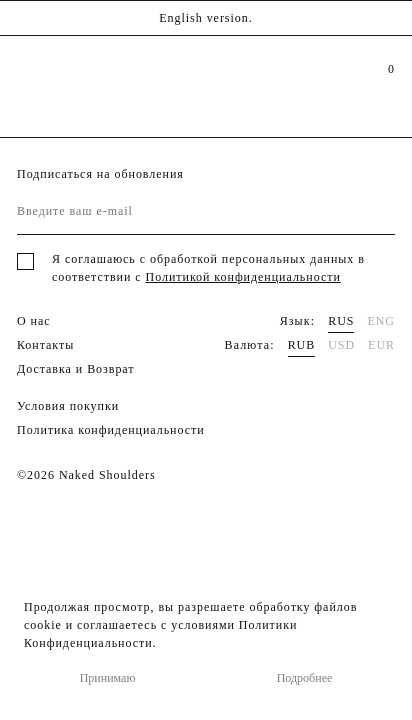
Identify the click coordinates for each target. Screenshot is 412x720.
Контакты (45, 345)
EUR (381, 345)
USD (341, 345)
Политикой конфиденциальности (243, 277)
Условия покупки (68, 406)
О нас (34, 321)
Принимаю (108, 678)
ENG (381, 321)
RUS (341, 321)
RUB (302, 345)
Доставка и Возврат (76, 369)
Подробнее (305, 678)
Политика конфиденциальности (111, 430)
